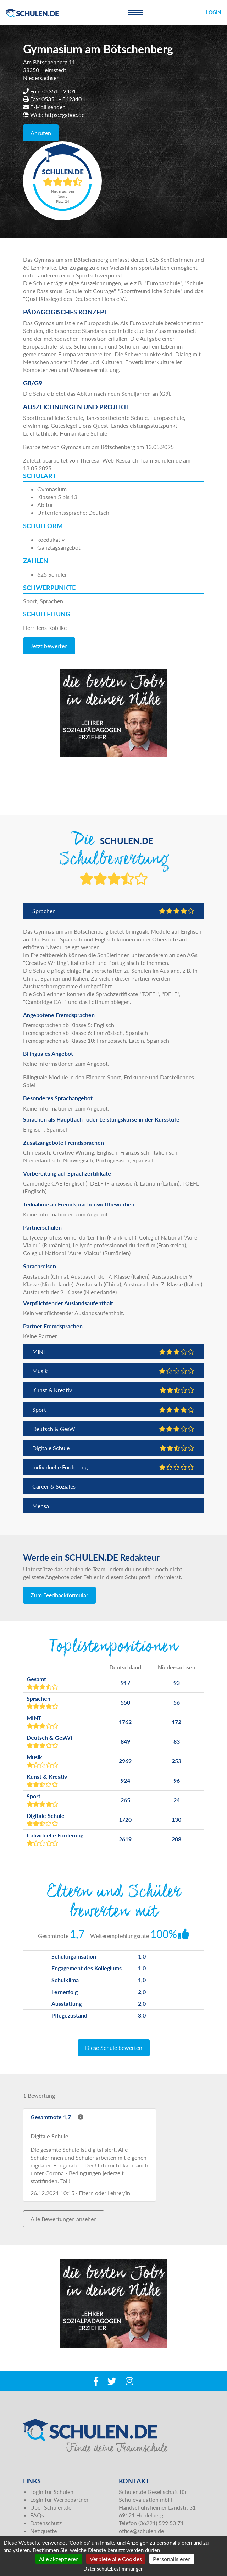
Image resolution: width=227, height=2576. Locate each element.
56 (176, 1702)
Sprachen (113, 910)
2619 (125, 1839)
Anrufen (41, 132)
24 (176, 1800)
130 (176, 1819)
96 (176, 1780)
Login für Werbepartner (59, 2499)
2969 (125, 1760)
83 (176, 1741)
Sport (113, 1409)
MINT (113, 1351)
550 (125, 1702)
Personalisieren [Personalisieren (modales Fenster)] (172, 2558)
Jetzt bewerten (49, 645)
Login (213, 12)
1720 (125, 1819)
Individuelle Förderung (113, 1467)
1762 (125, 1721)
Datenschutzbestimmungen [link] (113, 2569)
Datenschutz (46, 2523)
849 (125, 1741)
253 (176, 1760)
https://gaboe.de (64, 114)
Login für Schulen (51, 2491)
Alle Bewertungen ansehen (64, 2218)
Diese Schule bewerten (113, 2047)
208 (176, 1839)
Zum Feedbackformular (59, 1595)
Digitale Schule (113, 1447)
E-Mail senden (48, 106)
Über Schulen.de (50, 2507)
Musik (113, 1370)
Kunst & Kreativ (113, 1390)
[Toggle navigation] (135, 12)
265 (125, 1800)
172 (176, 1721)
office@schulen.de (141, 2530)
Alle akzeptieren (59, 2558)
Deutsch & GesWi (113, 1428)
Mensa (40, 1505)
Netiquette (43, 2530)
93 (176, 1682)
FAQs (37, 2515)
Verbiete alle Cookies (116, 2558)
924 (125, 1780)
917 (125, 1682)
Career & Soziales (54, 1486)
